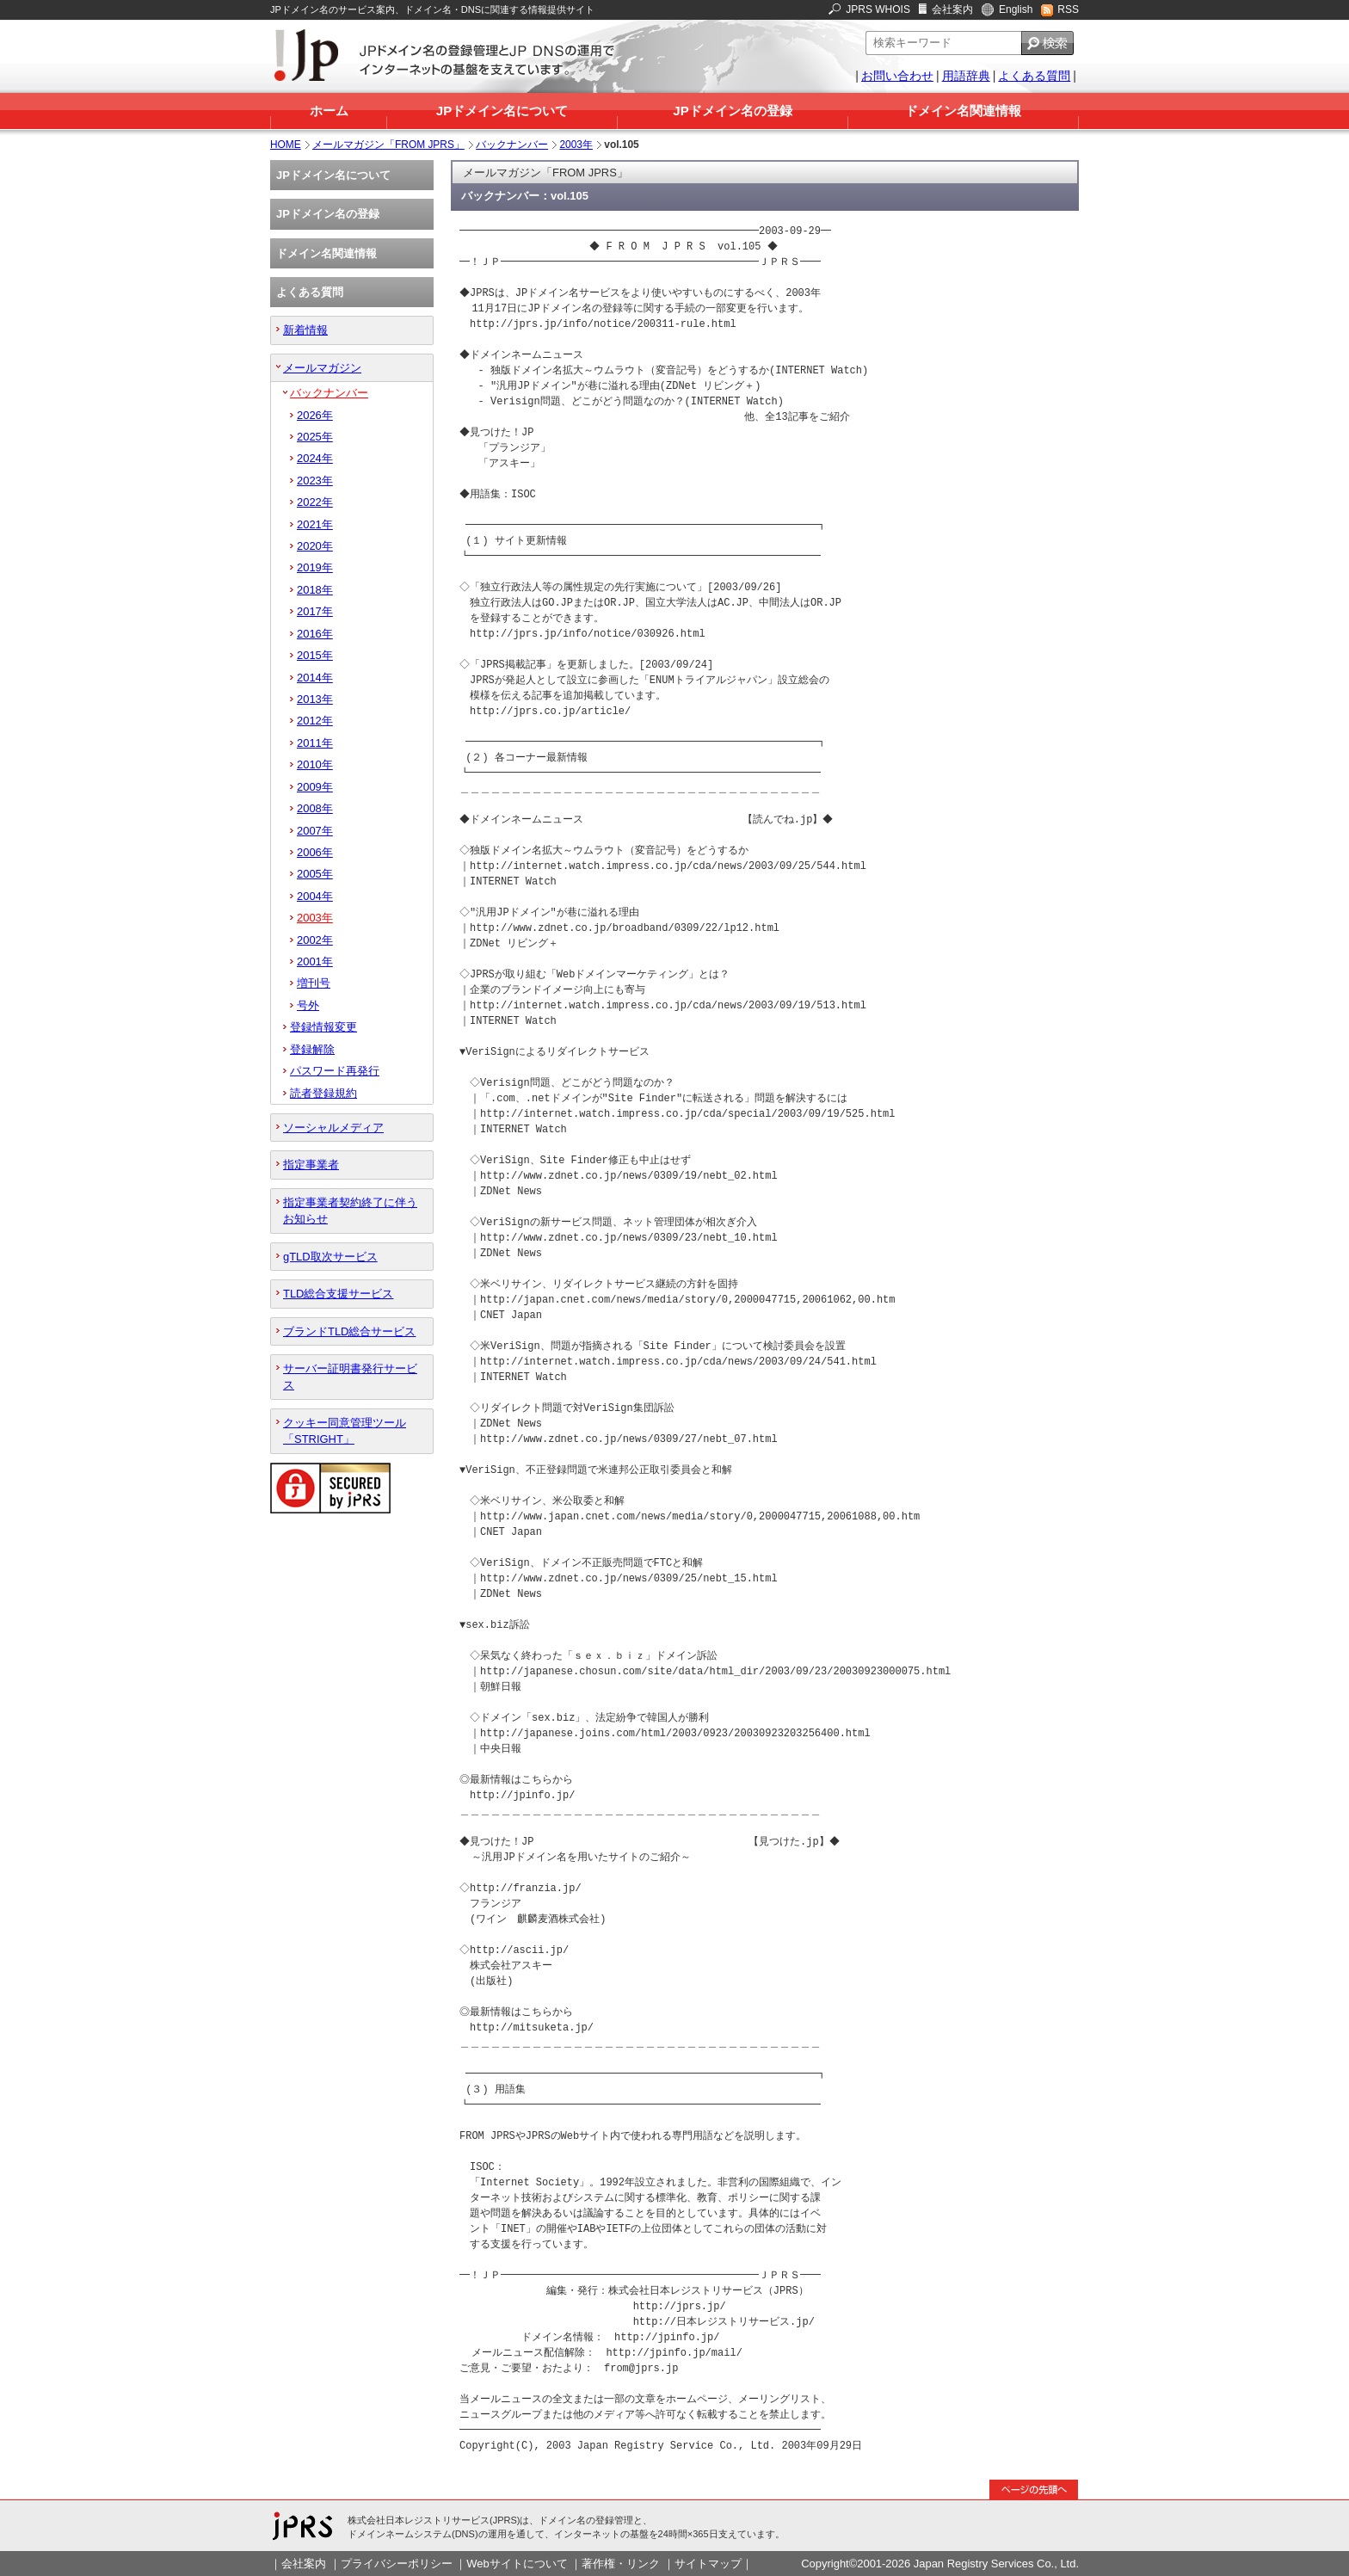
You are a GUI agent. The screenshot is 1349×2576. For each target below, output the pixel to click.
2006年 (315, 852)
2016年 (315, 633)
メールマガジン (322, 367)
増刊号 (313, 983)
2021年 (315, 524)
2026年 (315, 415)
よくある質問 (1034, 76)
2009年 (315, 786)
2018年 (315, 589)
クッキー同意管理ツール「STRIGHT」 (344, 1430)
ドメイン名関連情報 (963, 110)
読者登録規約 (323, 1093)
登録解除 (312, 1049)
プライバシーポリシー (397, 2563)
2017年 (315, 611)
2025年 (315, 436)
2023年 (315, 480)
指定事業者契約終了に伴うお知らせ (350, 1210)
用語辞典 (966, 76)
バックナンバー (512, 145)
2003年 (576, 145)
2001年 (315, 961)
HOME (285, 145)
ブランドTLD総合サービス (349, 1331)
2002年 (315, 940)
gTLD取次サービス (330, 1256)
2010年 (315, 764)
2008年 (315, 808)
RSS (1068, 9)
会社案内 (952, 9)
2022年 (315, 502)
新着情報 (305, 330)
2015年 (315, 655)
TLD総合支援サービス (338, 1293)
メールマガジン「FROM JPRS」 (388, 145)
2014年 (315, 677)
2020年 (315, 545)
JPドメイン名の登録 (732, 110)
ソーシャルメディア (333, 1127)
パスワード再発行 (334, 1070)
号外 (308, 1005)
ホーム (329, 110)
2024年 (315, 458)
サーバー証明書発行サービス (350, 1376)
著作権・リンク (621, 2563)
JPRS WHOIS (878, 9)
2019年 (315, 567)
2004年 (315, 896)
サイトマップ (708, 2563)
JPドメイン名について (502, 110)
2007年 (315, 830)
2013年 (315, 699)
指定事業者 (311, 1164)
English (1015, 9)
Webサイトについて (516, 2563)
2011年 (315, 742)
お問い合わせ (897, 76)
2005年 (315, 873)
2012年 (315, 720)
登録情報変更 (323, 1026)
